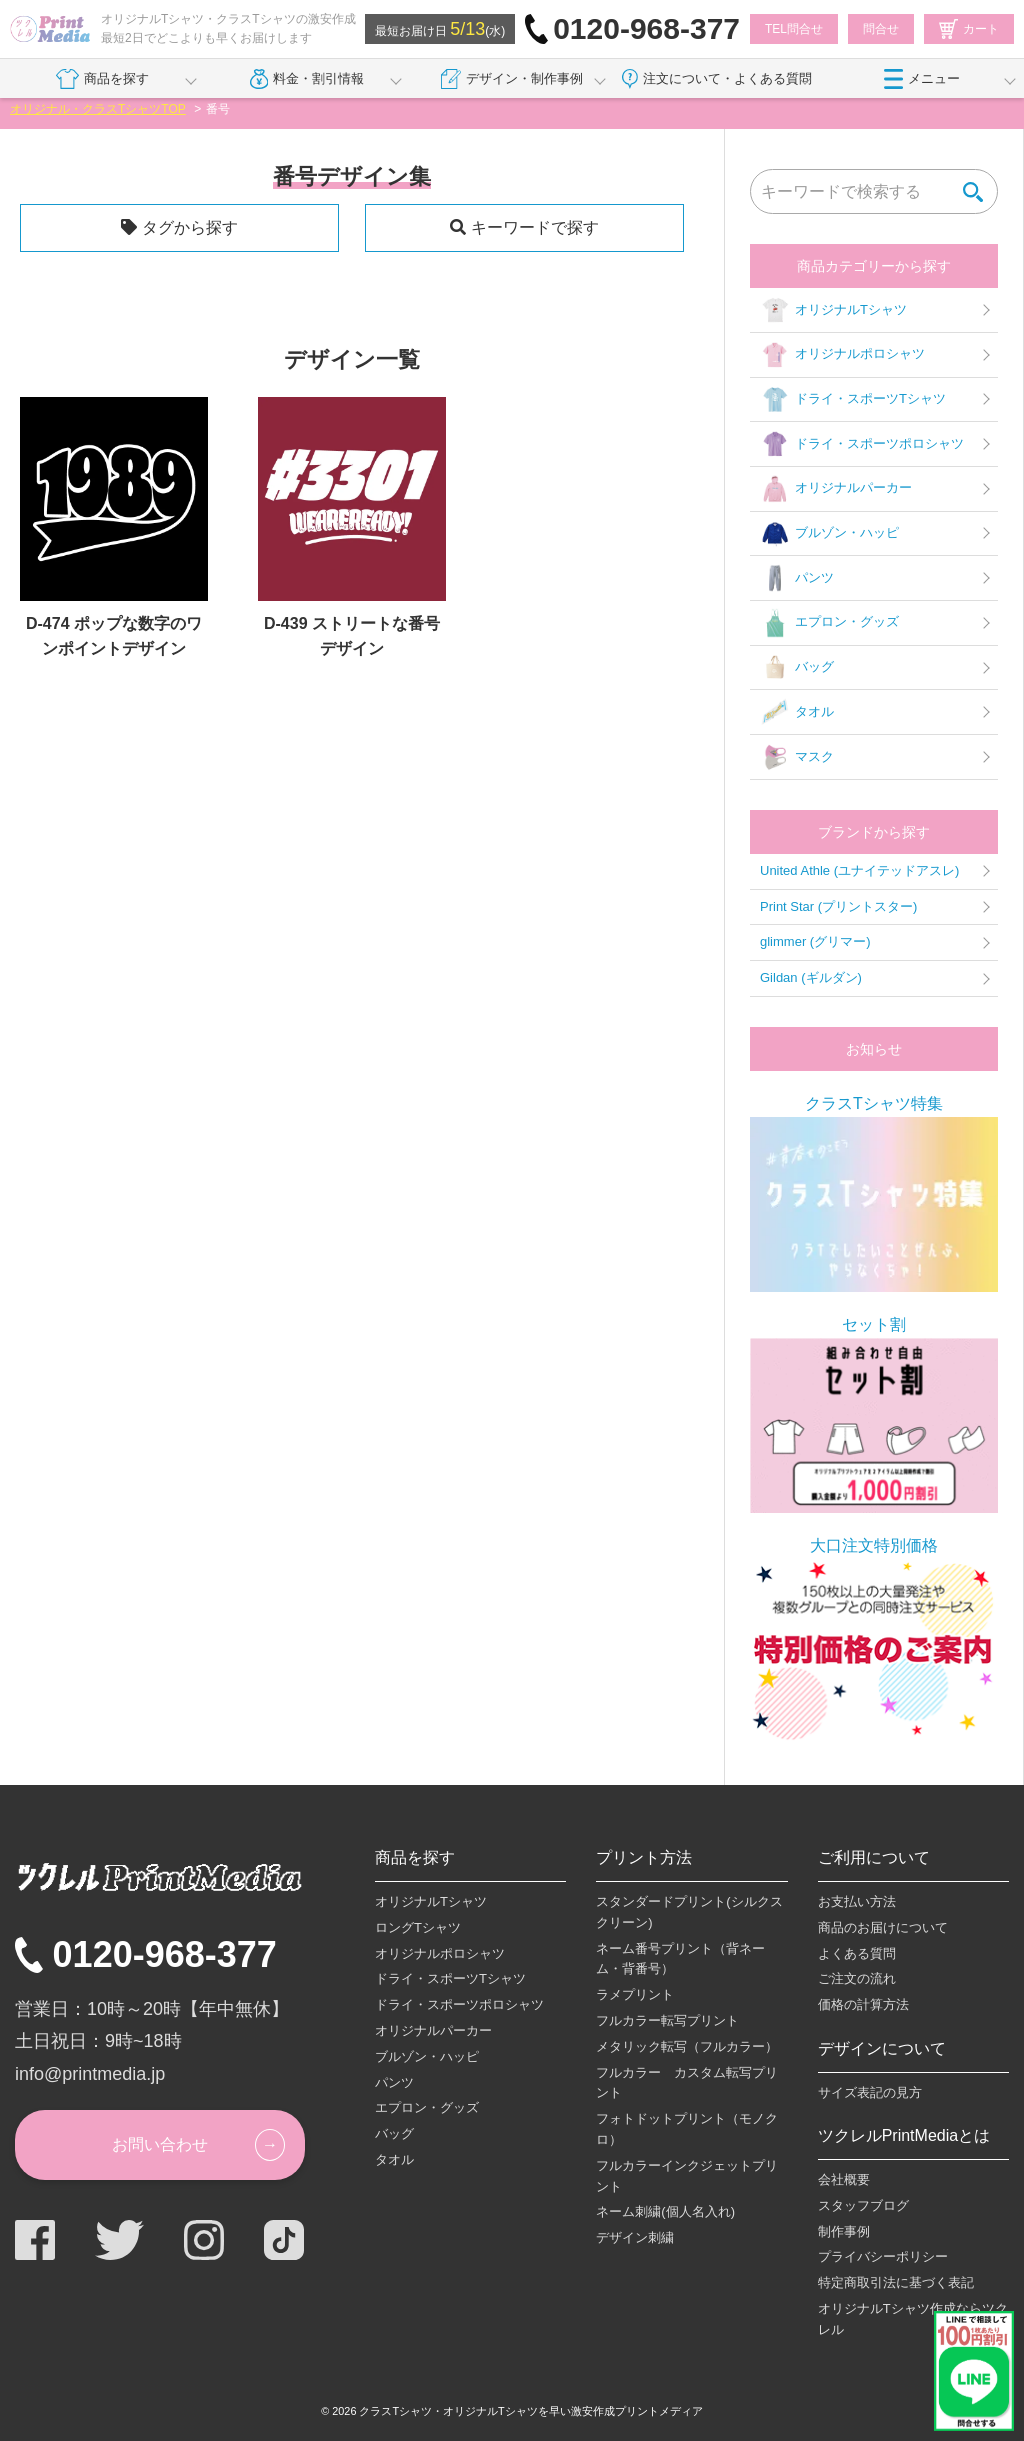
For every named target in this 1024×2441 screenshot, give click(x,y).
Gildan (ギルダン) (811, 977)
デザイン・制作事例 (512, 79)
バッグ (797, 668)
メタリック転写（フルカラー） (687, 2046)
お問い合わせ (160, 2144)
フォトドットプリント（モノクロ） (687, 2129)
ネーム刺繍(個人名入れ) (665, 2211)
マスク (797, 757)
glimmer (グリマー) (815, 941)
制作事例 (844, 2231)
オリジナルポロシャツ (842, 355)
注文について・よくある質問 (717, 79)
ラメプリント (635, 1994)
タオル (797, 712)
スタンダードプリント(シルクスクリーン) (689, 1912)
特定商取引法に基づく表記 (896, 2282)
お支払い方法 (857, 1901)
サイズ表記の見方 (870, 2092)
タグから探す (190, 227)
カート (969, 29)
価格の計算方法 (863, 2004)
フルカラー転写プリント (667, 2020)
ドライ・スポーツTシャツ (853, 400)
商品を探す (102, 79)
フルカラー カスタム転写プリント (687, 2083)
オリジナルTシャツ (833, 310)
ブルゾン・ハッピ (829, 534)
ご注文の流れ (857, 1978)
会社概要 (844, 2179)
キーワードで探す (535, 227)
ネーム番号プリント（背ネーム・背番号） (680, 1959)
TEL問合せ (794, 29)
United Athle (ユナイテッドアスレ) (859, 870)
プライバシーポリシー (883, 2256)
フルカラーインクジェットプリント (687, 2176)
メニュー (922, 79)
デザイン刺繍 (635, 2237)
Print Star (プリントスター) (838, 906)
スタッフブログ (863, 2205)
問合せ (881, 29)
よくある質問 (857, 1953)
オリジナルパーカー (836, 489)
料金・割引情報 (307, 79)
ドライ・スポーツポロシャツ (862, 444)
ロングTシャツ (418, 1927)
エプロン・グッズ (829, 623)
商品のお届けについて (883, 1927)
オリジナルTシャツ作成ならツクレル (913, 2319)
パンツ (797, 578)
